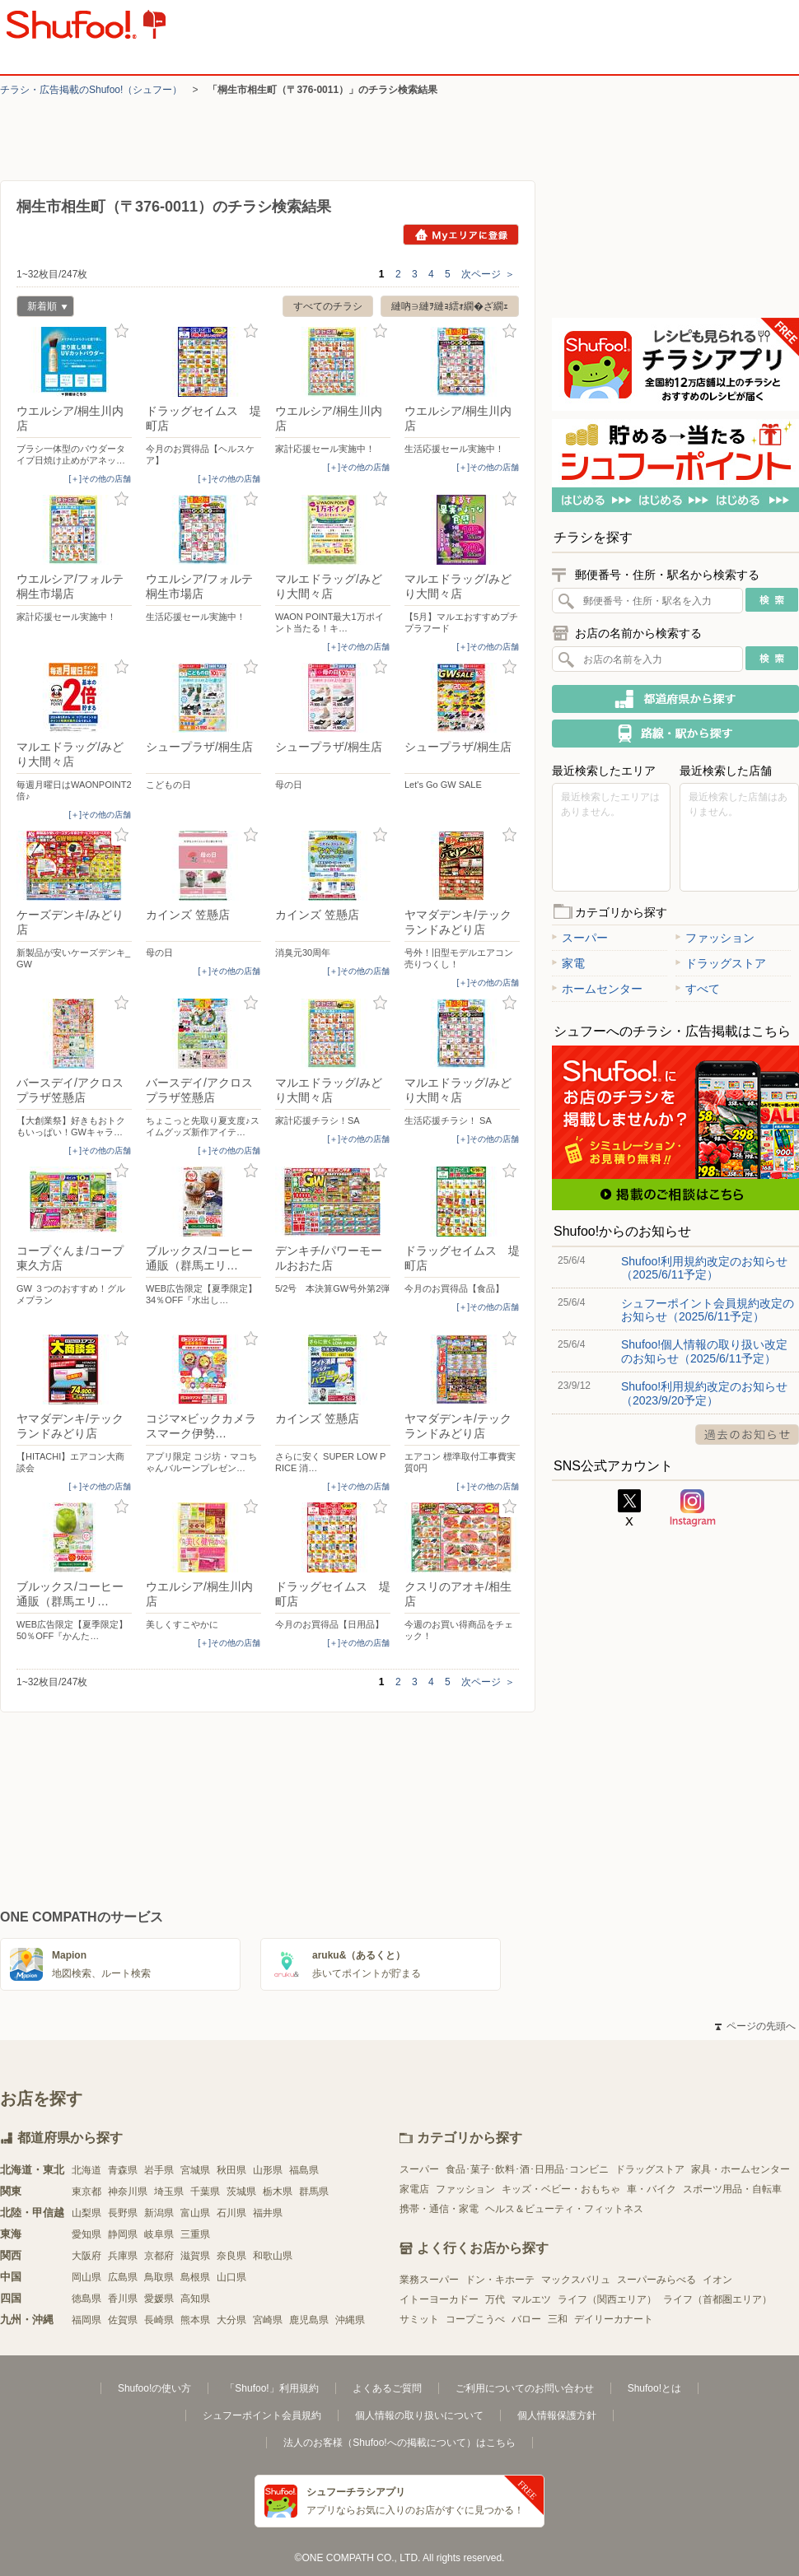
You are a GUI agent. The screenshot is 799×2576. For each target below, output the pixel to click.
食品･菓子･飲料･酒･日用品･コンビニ (527, 2169)
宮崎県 (268, 2320)
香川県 (123, 2298)
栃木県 (277, 2191)
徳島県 (86, 2298)
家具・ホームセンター (740, 2169)
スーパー (580, 937)
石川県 (231, 2213)
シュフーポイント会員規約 (262, 2415)
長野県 (123, 2213)
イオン (717, 2279)
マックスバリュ (575, 2279)
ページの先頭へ (755, 2026)
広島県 (123, 2277)
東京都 (86, 2191)
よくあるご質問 (387, 2388)
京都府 (159, 2256)
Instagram (693, 1508)
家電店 (414, 2189)
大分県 (231, 2320)
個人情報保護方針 (556, 2415)
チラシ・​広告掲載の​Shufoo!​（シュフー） (91, 89)
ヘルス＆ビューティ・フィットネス (564, 2209)
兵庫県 (123, 2256)
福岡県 (86, 2320)
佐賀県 (123, 2320)
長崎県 (159, 2320)
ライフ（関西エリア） (607, 2299)
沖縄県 (350, 2320)
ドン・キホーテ (500, 2279)
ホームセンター (597, 988)
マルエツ (531, 2299)
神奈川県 (127, 2191)
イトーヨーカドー (439, 2299)
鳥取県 (159, 2277)
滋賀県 (195, 2256)
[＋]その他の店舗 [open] (99, 478)
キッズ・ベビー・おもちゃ (561, 2189)
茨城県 (241, 2191)
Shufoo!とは (654, 2388)
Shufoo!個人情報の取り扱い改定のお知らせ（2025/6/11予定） (704, 1351)
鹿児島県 (309, 2320)
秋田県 (231, 2170)
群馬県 (314, 2191)
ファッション (715, 937)
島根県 (195, 2277)
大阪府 (86, 2256)
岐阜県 (159, 2234)
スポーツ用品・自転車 (732, 2189)
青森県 (123, 2170)
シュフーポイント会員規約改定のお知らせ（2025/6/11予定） (707, 1310)
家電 (568, 963)
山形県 (268, 2170)
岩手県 (159, 2170)
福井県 (268, 2213)
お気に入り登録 (121, 331)
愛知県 (86, 2234)
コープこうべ (475, 2319)
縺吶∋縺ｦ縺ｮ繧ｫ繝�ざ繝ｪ (449, 306)
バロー (526, 2319)
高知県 (195, 2298)
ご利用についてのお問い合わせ (525, 2388)
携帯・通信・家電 (439, 2209)
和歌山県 (272, 2256)
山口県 (231, 2277)
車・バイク (651, 2189)
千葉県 (205, 2191)
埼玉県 (169, 2191)
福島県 (304, 2170)
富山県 (195, 2213)
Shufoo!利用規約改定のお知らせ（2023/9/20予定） (704, 1393)
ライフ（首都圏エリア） (717, 2299)
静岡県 (123, 2234)
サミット (419, 2319)
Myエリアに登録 (461, 234)
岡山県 (86, 2277)
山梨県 (86, 2213)
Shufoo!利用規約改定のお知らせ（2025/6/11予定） (704, 1268)
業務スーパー (429, 2279)
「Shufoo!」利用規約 (271, 2388)
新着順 (42, 308)
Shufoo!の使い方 (154, 2388)
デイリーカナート (613, 2319)
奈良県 (231, 2256)
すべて (697, 988)
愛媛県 (159, 2298)
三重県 (195, 2234)
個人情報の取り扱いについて (419, 2415)
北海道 (86, 2170)
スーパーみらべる (656, 2279)
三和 (558, 2319)
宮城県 (195, 2170)
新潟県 (159, 2213)
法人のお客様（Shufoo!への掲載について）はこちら (399, 2442)
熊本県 (195, 2320)
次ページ (488, 274)
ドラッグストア (720, 963)
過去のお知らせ (747, 1434)
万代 (495, 2299)
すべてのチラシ (327, 306)
